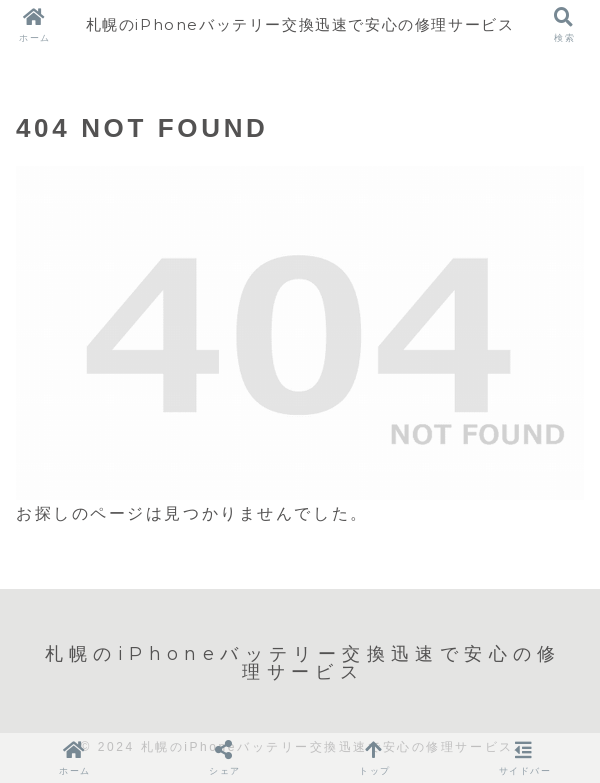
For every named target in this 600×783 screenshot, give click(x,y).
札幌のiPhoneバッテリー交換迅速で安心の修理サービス (300, 24)
